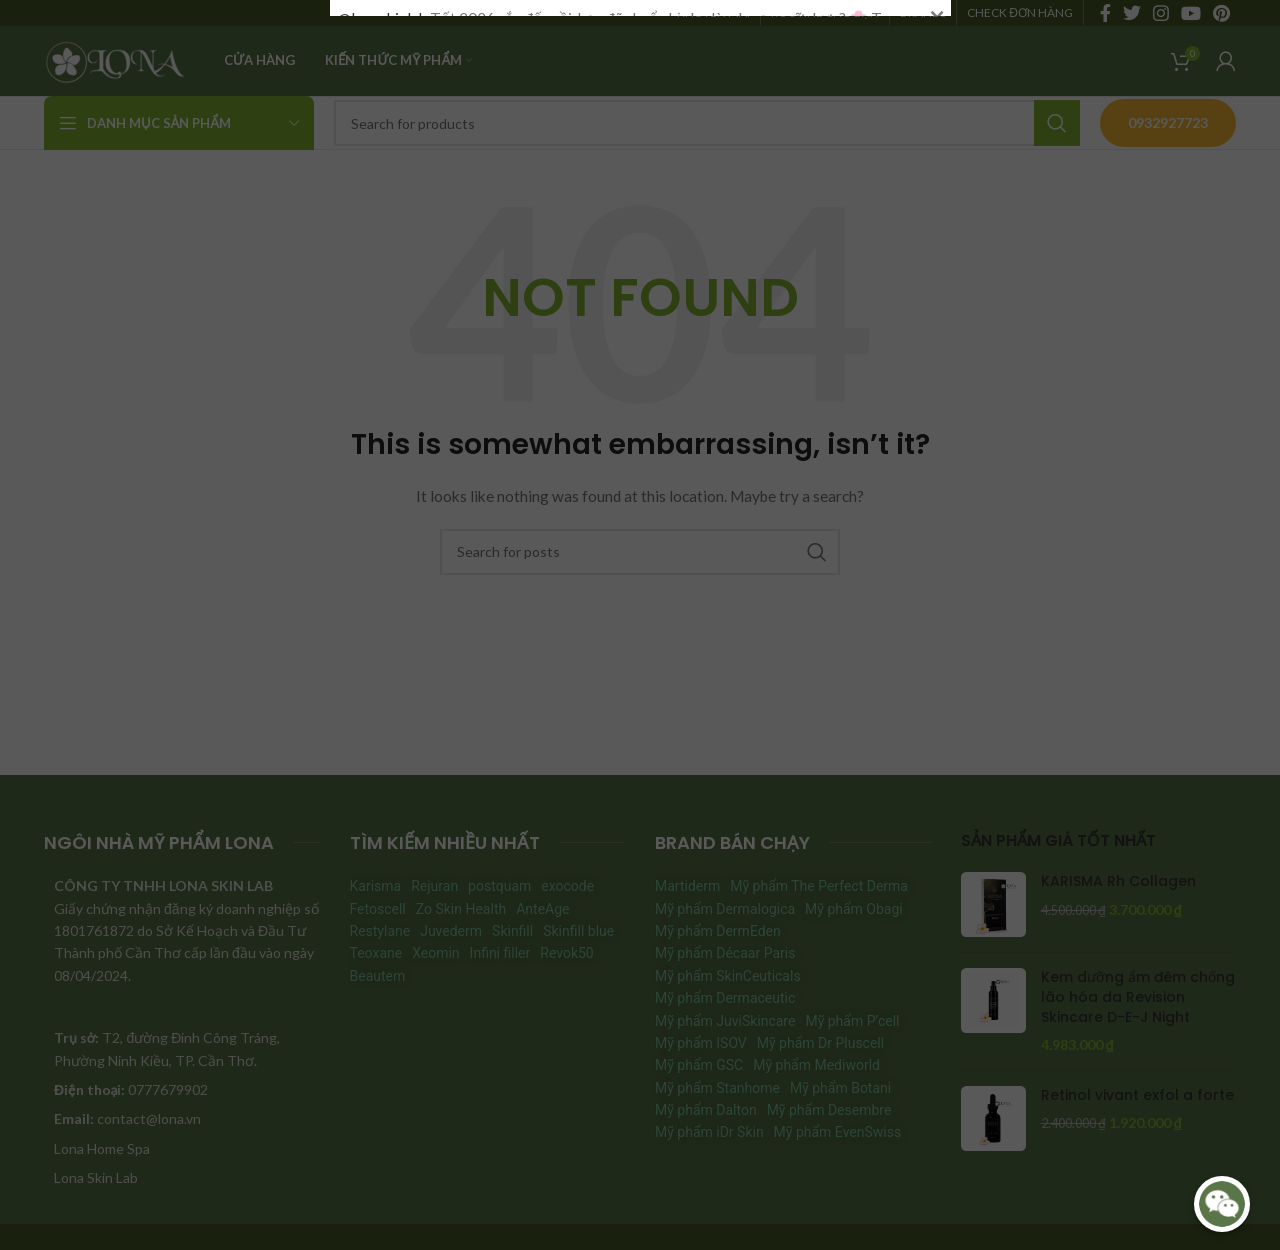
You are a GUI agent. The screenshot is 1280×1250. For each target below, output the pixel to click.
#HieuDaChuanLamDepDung (436, 520)
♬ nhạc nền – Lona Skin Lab (784, 520)
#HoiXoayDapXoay (403, 268)
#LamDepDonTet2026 (614, 520)
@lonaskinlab (382, 247)
